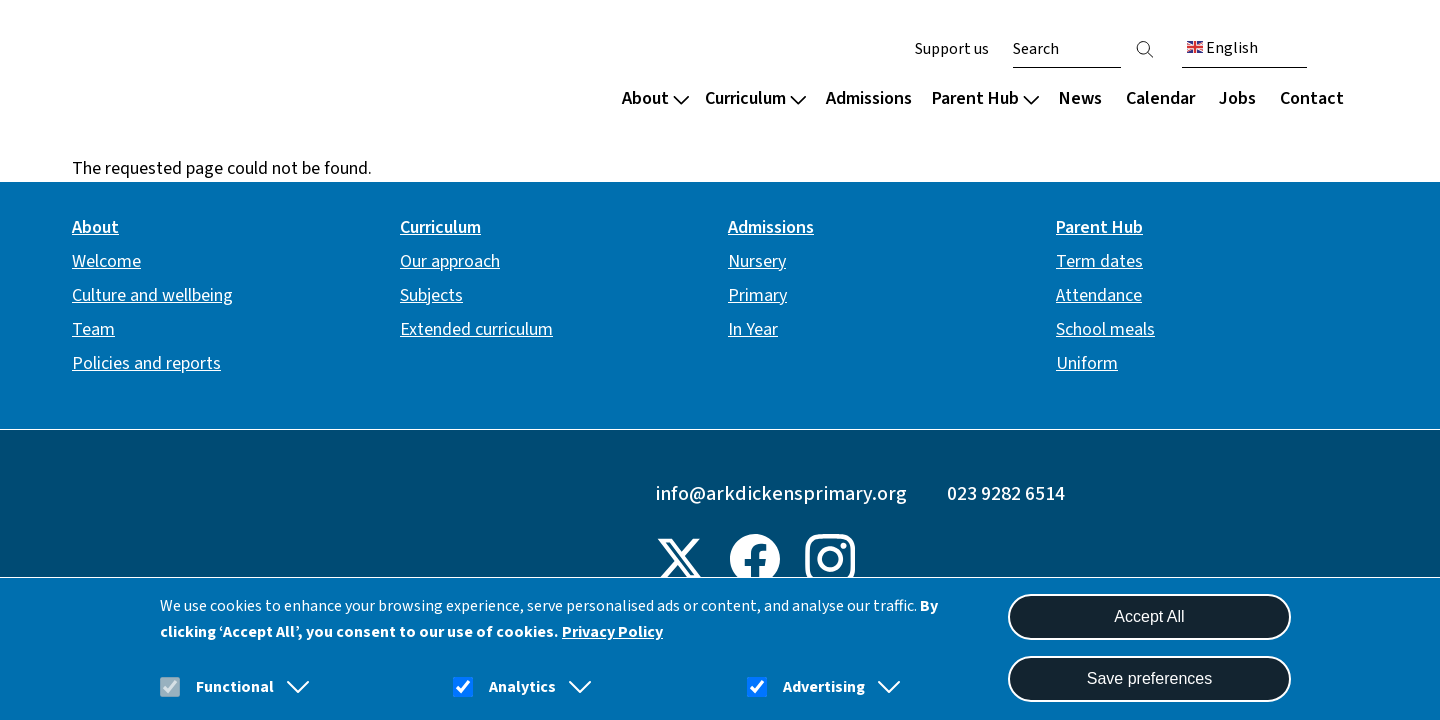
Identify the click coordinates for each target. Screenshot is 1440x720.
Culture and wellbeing (152, 295)
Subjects (431, 295)
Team (93, 329)
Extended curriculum (476, 329)
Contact (1312, 98)
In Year (753, 329)
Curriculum (755, 98)
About (655, 98)
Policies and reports (146, 363)
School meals (1105, 329)
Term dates (1099, 261)
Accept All (1149, 616)
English (1222, 48)
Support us (952, 49)
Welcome (106, 261)
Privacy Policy (612, 632)
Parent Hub (985, 98)
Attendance (1099, 295)
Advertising (824, 687)
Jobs (1237, 98)
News (1080, 98)
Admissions (869, 98)
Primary (757, 295)
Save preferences (1149, 678)
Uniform (1087, 363)
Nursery (757, 261)
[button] (294, 687)
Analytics (522, 687)
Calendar (1160, 98)
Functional (235, 687)
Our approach (450, 261)
